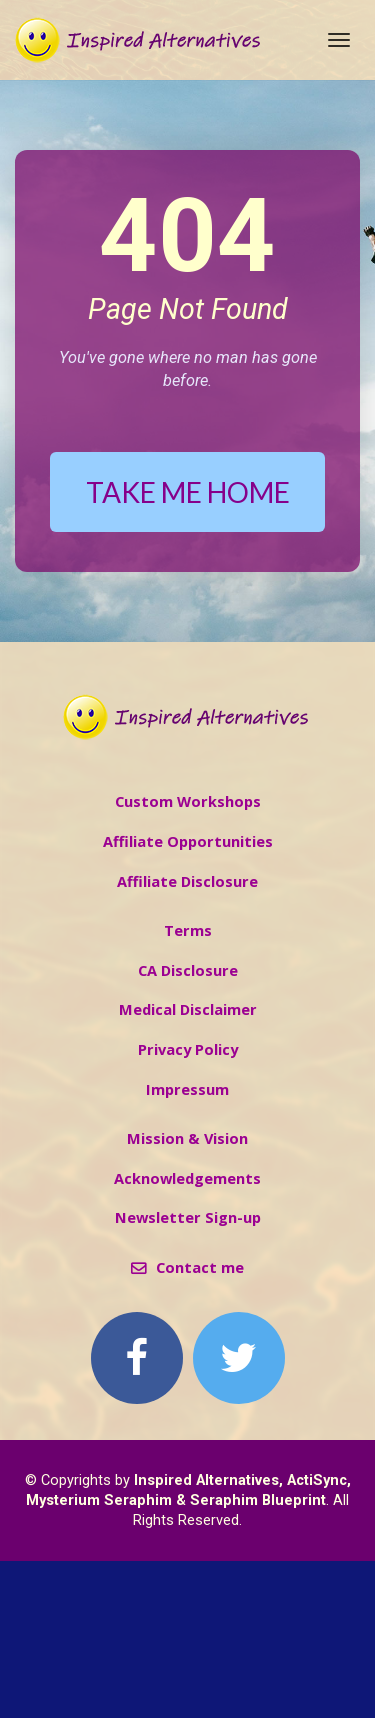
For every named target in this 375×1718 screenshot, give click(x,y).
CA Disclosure (188, 1127)
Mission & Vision (187, 1296)
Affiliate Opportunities (188, 999)
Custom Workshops (188, 959)
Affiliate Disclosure (187, 1038)
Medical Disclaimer (188, 1167)
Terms (188, 1088)
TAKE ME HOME (188, 492)
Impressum (187, 1246)
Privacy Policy (188, 1207)
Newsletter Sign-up (188, 1375)
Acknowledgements (187, 1335)
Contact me (187, 1425)
